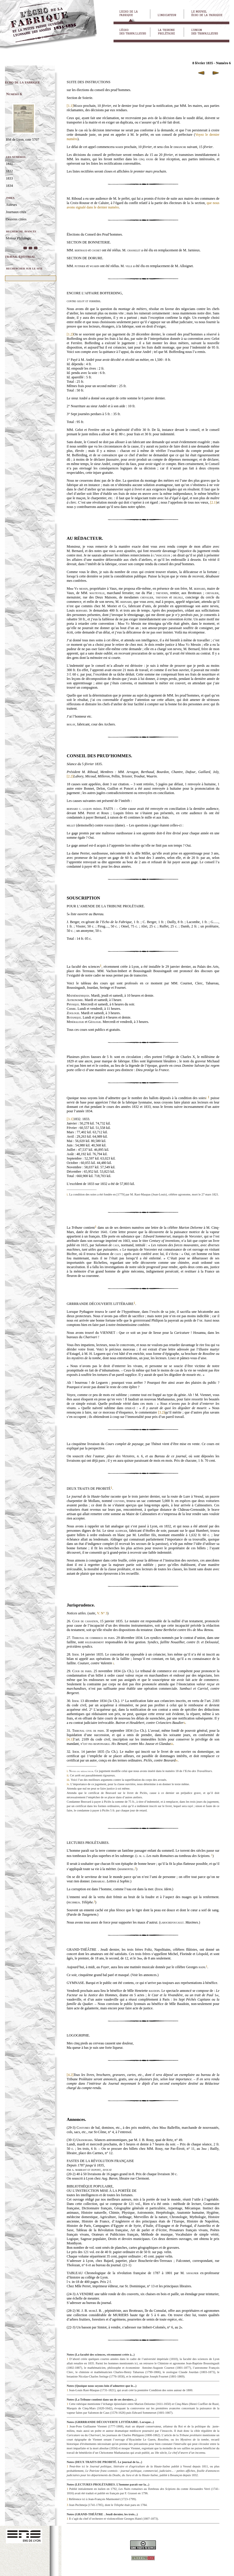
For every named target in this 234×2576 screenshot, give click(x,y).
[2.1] (213, 502)
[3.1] (70, 1119)
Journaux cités (16, 212)
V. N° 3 (102, 1613)
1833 (9, 178)
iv (177, 1760)
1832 (9, 171)
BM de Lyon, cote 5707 (22, 139)
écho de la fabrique (22, 82)
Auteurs (11, 205)
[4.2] (70, 2075)
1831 (9, 164)
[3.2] (161, 1412)
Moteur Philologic (19, 238)
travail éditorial (20, 256)
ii (184, 1722)
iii (172, 1743)
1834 (9, 186)
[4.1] (70, 1739)
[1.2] (70, 334)
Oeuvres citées (16, 219)
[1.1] (70, 106)
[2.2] (70, 776)
